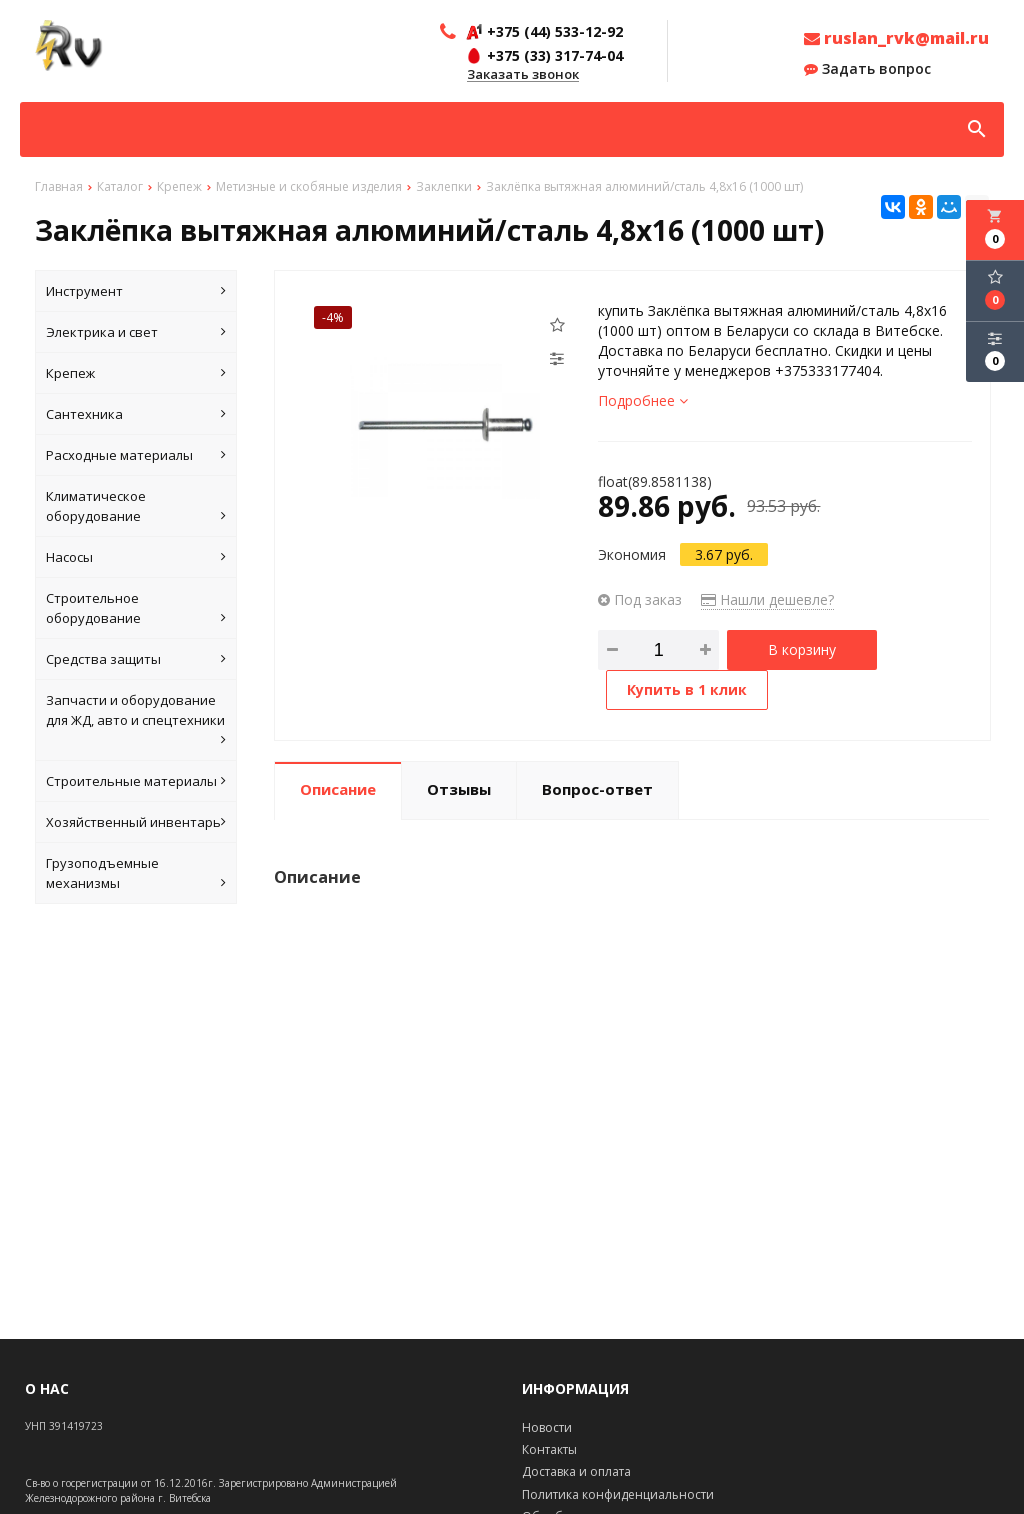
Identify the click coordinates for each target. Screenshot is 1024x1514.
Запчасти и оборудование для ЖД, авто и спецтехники (136, 720)
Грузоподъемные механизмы (136, 873)
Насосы (136, 557)
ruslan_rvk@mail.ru (896, 38)
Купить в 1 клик (687, 689)
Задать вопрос (867, 69)
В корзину (802, 649)
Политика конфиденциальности (618, 1494)
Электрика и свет (136, 332)
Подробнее (643, 400)
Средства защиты (136, 659)
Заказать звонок (523, 75)
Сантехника (136, 414)
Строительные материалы (136, 781)
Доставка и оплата (576, 1471)
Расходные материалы (136, 455)
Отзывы (459, 789)
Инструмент (136, 291)
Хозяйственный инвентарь (136, 822)
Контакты (549, 1449)
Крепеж (136, 373)
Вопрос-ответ (597, 789)
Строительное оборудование (136, 608)
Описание (338, 789)
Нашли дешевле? (767, 599)
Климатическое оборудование (136, 506)
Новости (547, 1427)
